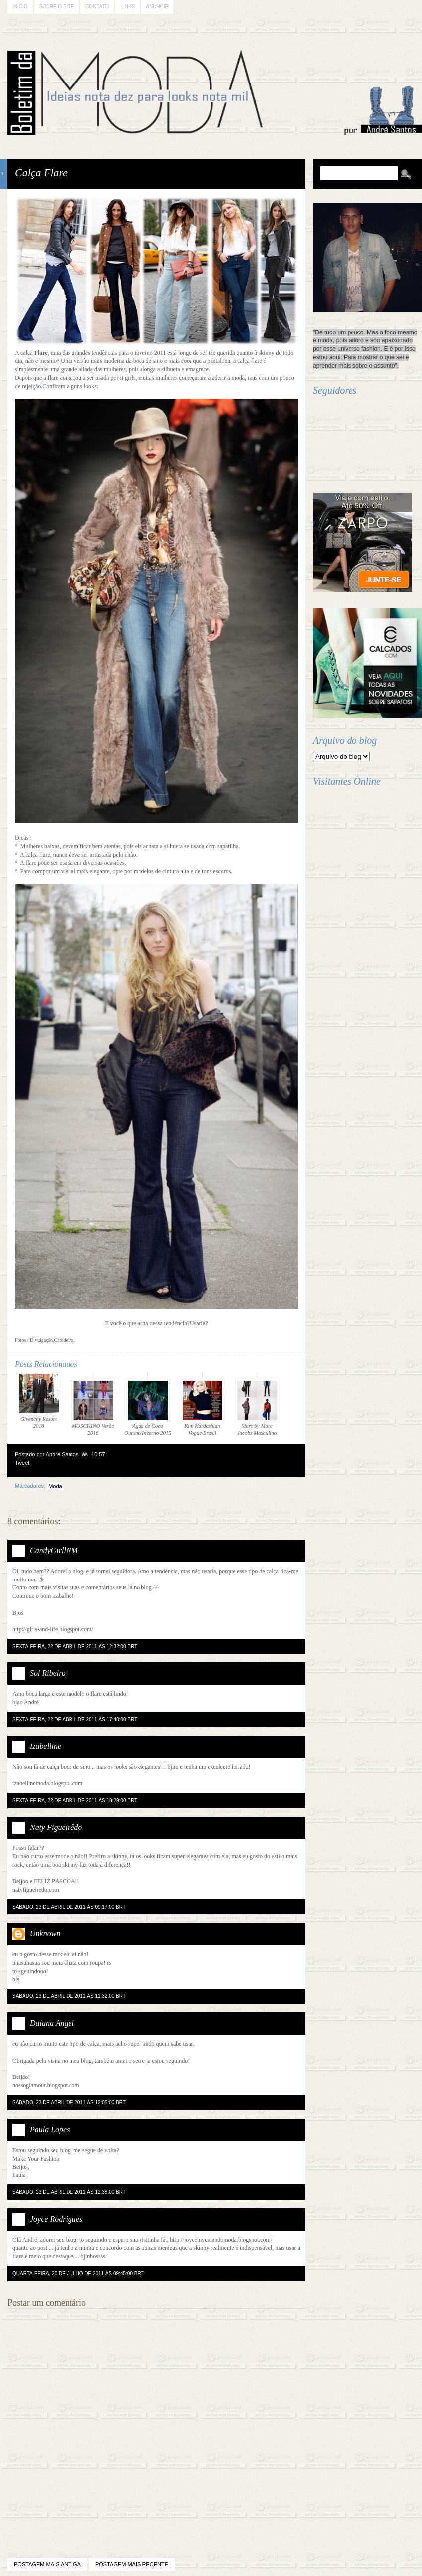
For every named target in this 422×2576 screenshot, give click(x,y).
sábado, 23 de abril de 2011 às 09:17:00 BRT (69, 1907)
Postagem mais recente (131, 2564)
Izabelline (45, 1746)
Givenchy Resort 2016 (39, 1400)
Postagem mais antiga (47, 2564)
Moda (55, 1486)
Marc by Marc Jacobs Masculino (257, 1407)
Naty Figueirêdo (56, 1827)
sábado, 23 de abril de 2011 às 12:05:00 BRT (69, 2102)
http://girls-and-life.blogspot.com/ (52, 1629)
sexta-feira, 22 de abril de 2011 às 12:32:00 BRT (74, 1646)
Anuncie (157, 6)
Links (127, 6)
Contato (97, 6)
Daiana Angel (52, 2023)
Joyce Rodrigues (56, 2219)
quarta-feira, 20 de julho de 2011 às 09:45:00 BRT (78, 2273)
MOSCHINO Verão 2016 (93, 1407)
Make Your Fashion (35, 2158)
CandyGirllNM (54, 1550)
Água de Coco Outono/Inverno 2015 (147, 1407)
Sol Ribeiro (48, 1673)
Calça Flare (41, 172)
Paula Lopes (50, 2129)
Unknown (45, 1933)
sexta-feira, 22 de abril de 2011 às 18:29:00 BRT (74, 1800)
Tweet (22, 1463)
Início (20, 6)
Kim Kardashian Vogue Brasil (202, 1407)
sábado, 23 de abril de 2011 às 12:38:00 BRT (69, 2192)
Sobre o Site (56, 6)
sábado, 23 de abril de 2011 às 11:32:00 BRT (69, 1996)
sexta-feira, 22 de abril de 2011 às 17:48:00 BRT (74, 1719)
